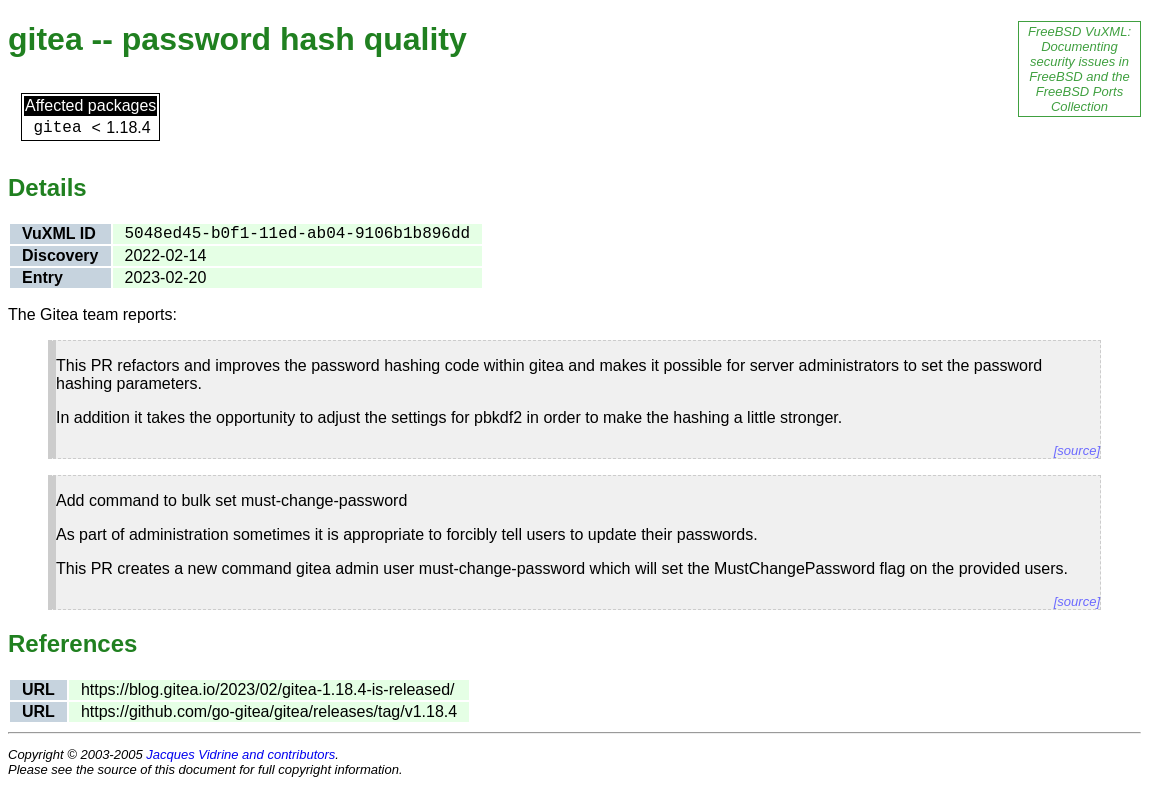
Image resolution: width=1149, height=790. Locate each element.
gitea (57, 128)
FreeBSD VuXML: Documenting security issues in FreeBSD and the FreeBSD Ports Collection (1079, 69)
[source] (1077, 450)
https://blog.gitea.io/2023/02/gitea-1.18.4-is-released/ (268, 689)
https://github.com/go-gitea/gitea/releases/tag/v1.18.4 (269, 711)
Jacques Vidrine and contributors (240, 754)
